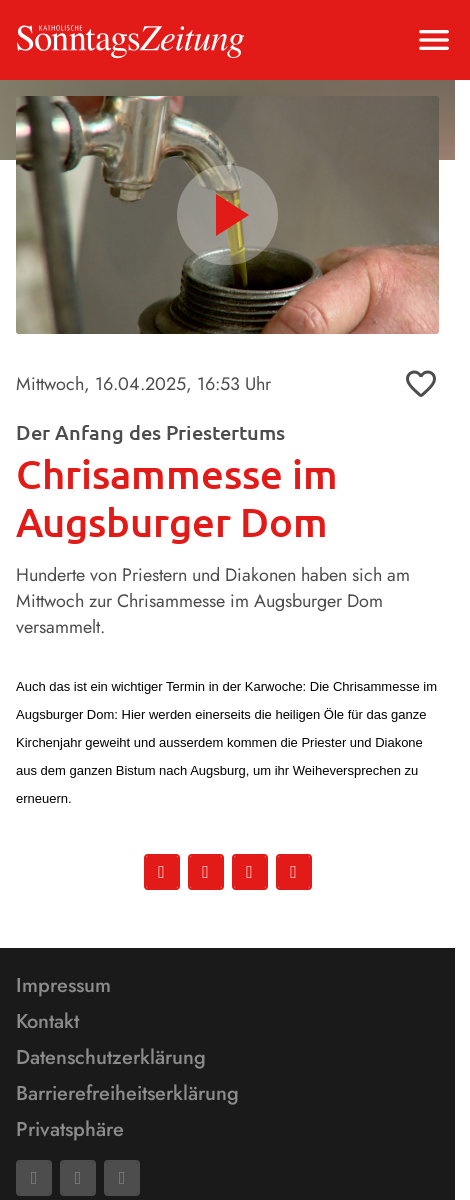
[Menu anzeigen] (434, 40)
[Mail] (78, 1178)
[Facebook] (34, 1178)
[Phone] (122, 1178)
